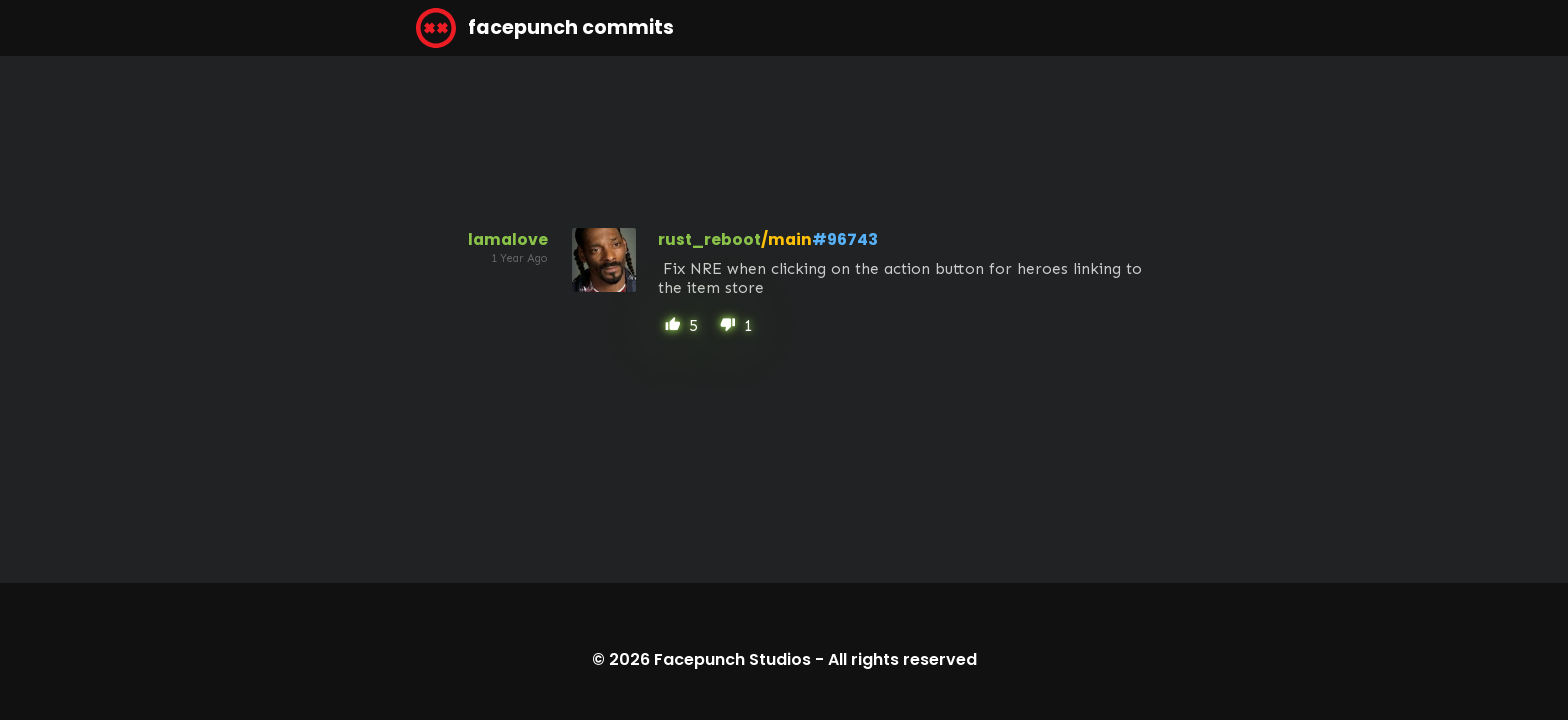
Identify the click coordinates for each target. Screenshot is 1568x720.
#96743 (845, 239)
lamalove (508, 239)
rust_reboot (709, 239)
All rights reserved (902, 659)
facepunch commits (545, 28)
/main (786, 239)
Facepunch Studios (732, 659)
